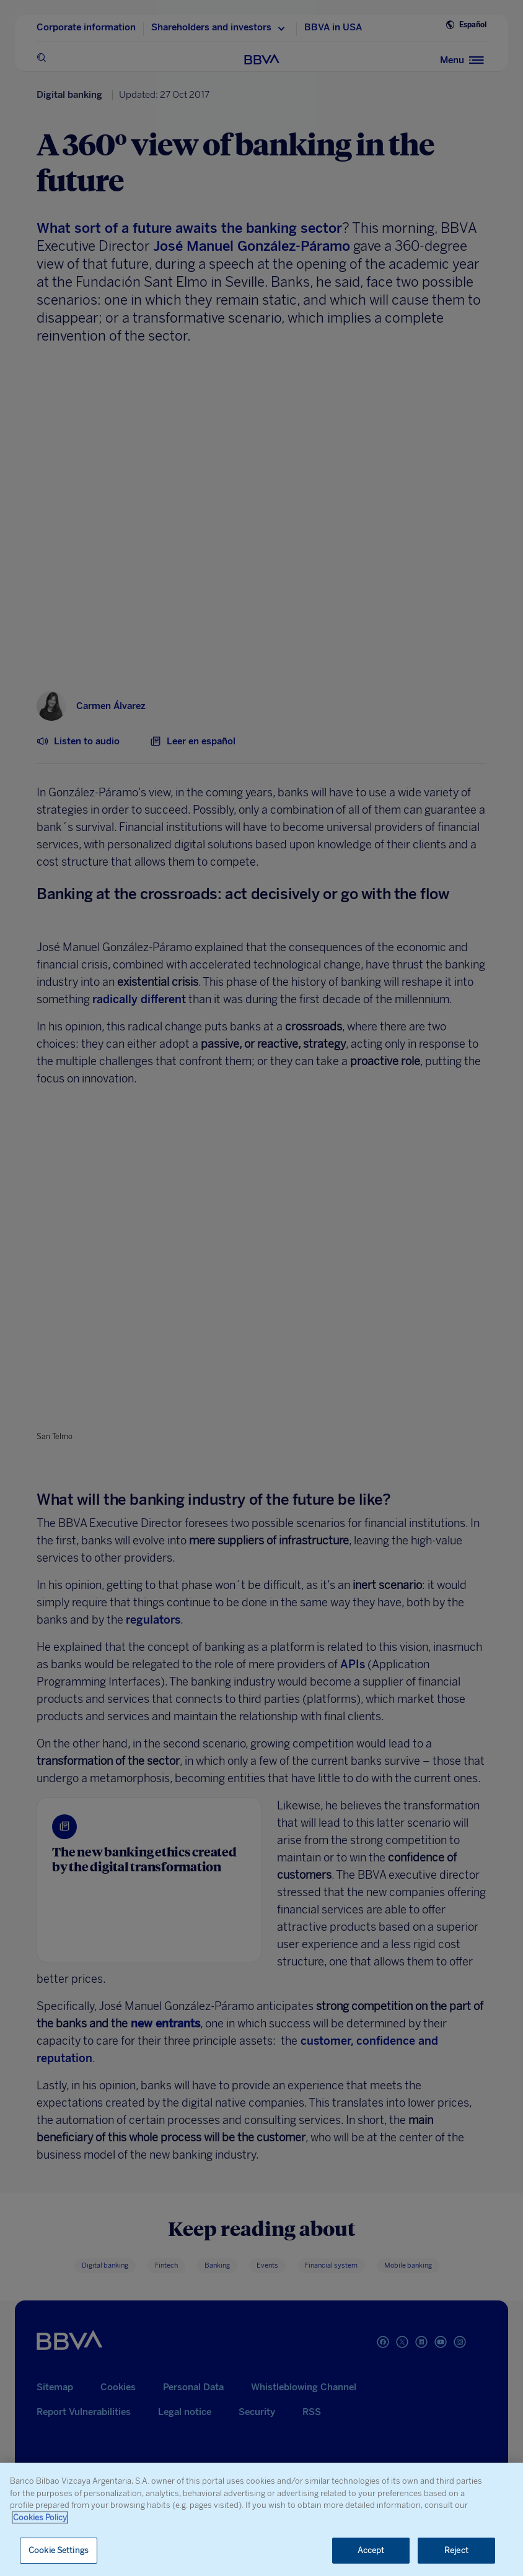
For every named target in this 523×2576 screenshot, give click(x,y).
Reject (456, 2550)
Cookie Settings (59, 2550)
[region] (261, 2519)
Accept (371, 2550)
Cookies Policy (40, 2517)
